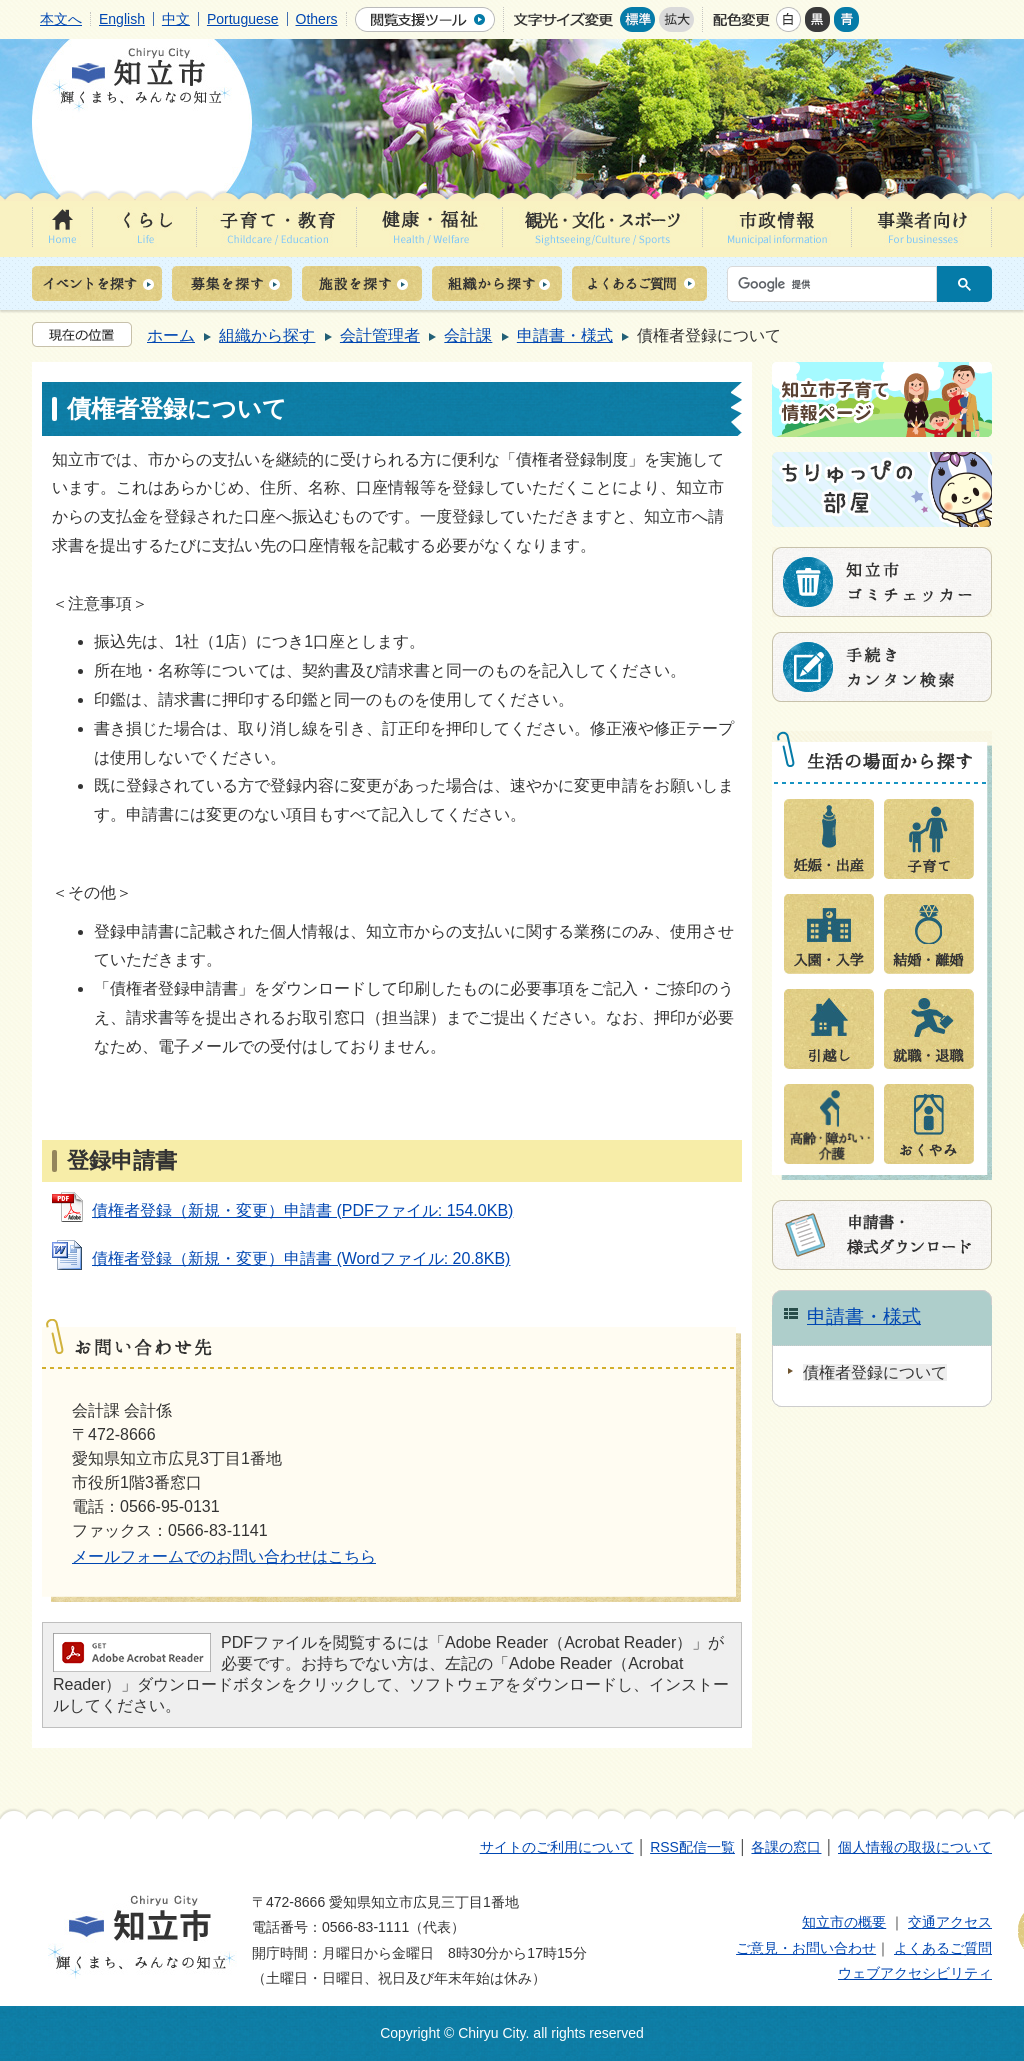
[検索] (837, 284)
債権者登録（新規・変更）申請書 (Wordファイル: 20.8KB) (301, 1258)
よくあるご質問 (943, 1948)
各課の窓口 (786, 1847)
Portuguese (243, 19)
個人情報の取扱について (915, 1847)
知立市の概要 (844, 1922)
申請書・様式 (565, 335)
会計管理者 (380, 335)
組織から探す (267, 335)
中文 (176, 19)
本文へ (61, 19)
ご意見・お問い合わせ (806, 1948)
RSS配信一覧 (692, 1847)
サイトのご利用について (557, 1847)
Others (317, 19)
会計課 (468, 335)
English (122, 19)
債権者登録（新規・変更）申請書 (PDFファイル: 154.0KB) (302, 1210)
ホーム (171, 335)
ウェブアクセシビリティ (915, 1973)
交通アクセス (950, 1922)
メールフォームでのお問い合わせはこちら (224, 1556)
